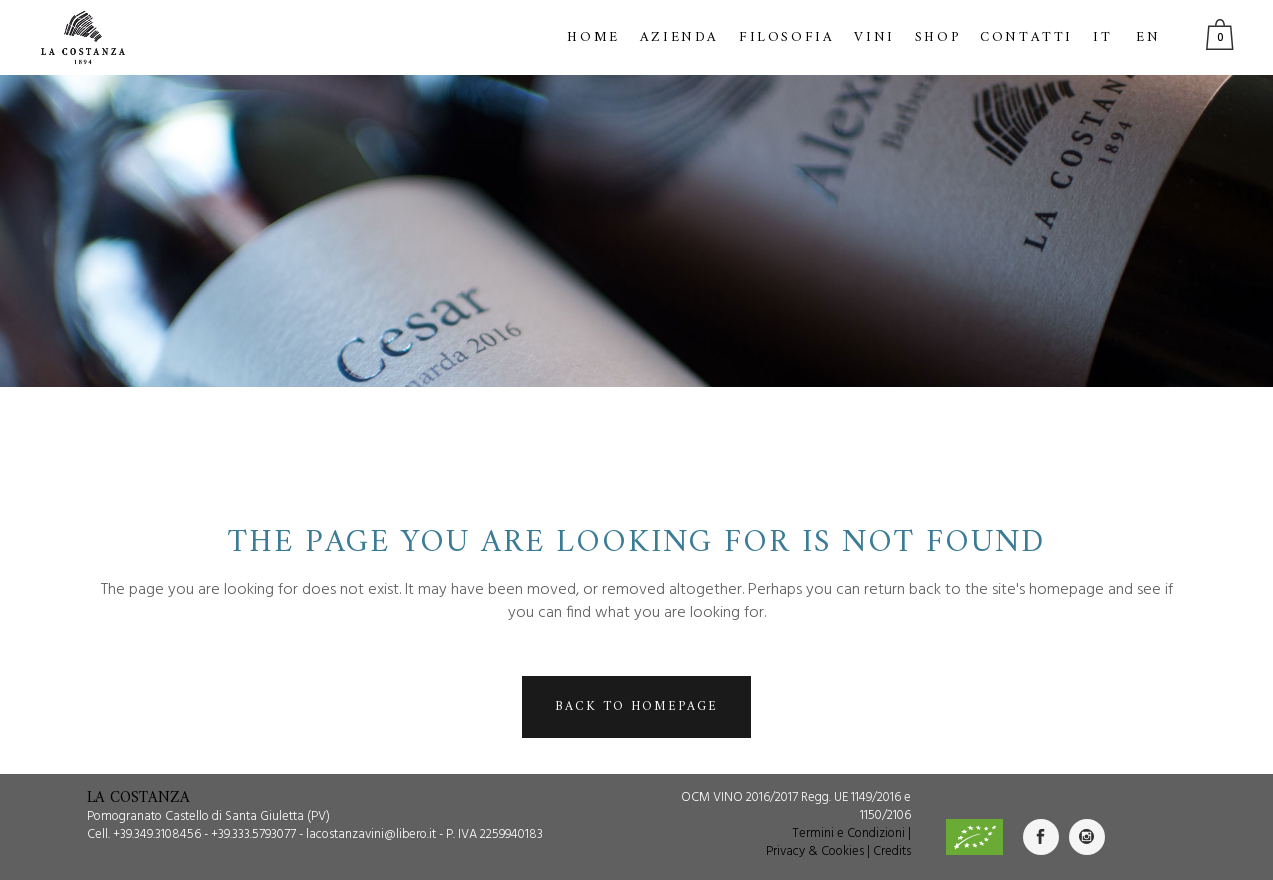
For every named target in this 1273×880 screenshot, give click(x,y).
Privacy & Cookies (815, 851)
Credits (892, 851)
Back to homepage (636, 706)
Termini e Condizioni (848, 833)
